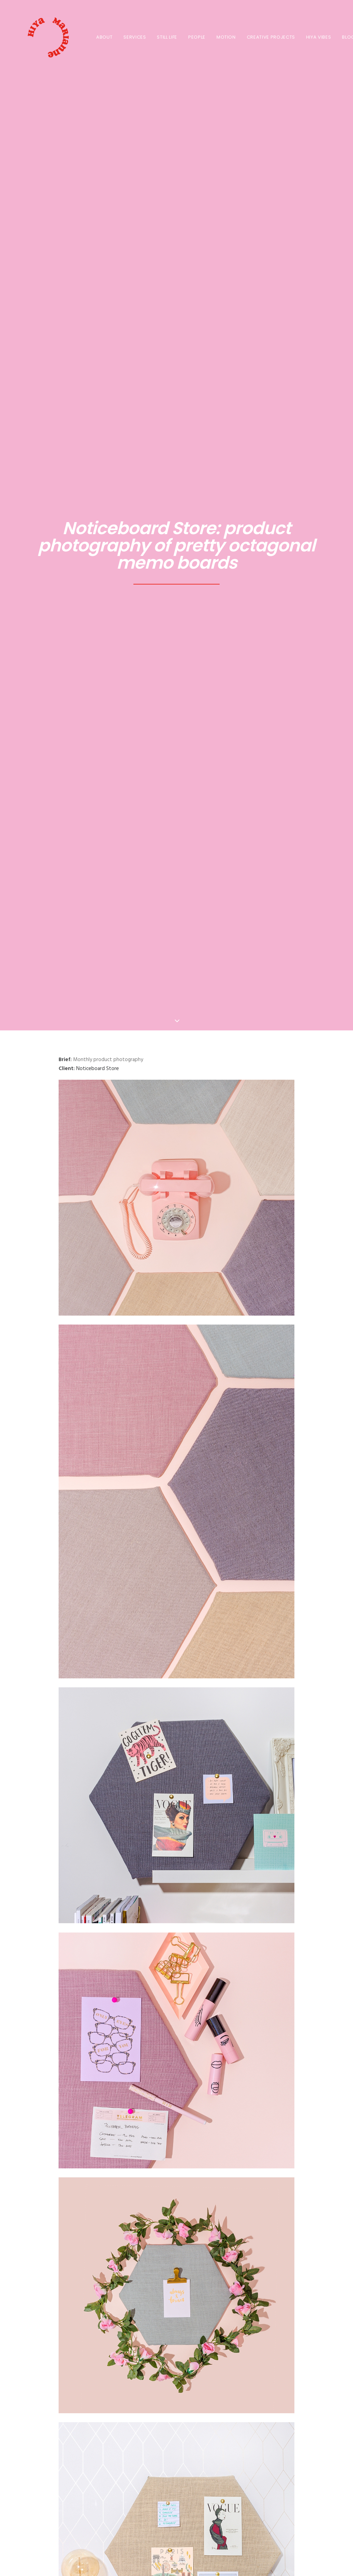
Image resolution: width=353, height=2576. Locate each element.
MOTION (219, 37)
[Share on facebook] (141, 2322)
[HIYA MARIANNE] (38, 36)
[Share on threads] (158, 2322)
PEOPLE (190, 37)
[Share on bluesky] (194, 2322)
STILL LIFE (160, 37)
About (97, 37)
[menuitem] (97, 37)
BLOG (341, 37)
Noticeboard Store (97, 202)
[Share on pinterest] (167, 2322)
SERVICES (128, 37)
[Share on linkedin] (176, 2322)
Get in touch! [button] (177, 2504)
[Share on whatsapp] (185, 2322)
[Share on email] (212, 2322)
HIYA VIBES (311, 37)
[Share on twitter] (149, 2322)
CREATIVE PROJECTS (264, 37)
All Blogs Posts (176, 2387)
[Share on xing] (203, 2322)
